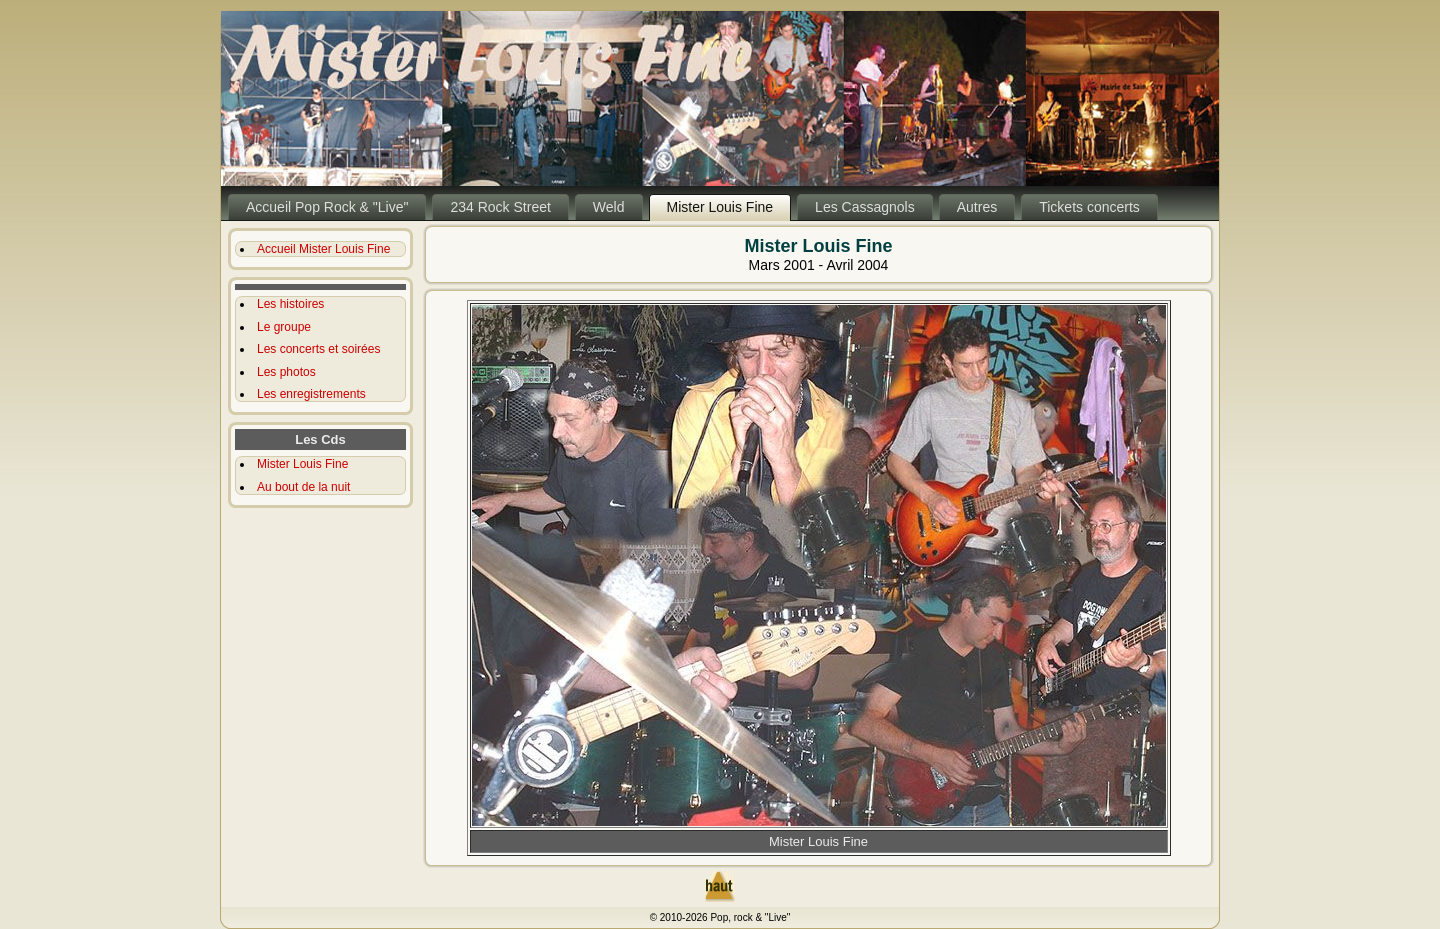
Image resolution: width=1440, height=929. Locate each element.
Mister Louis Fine (302, 464)
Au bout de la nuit (303, 487)
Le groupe (284, 327)
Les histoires (290, 304)
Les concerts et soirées (318, 349)
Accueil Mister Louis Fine (323, 249)
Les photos (286, 372)
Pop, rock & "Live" (750, 917)
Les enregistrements (311, 394)
